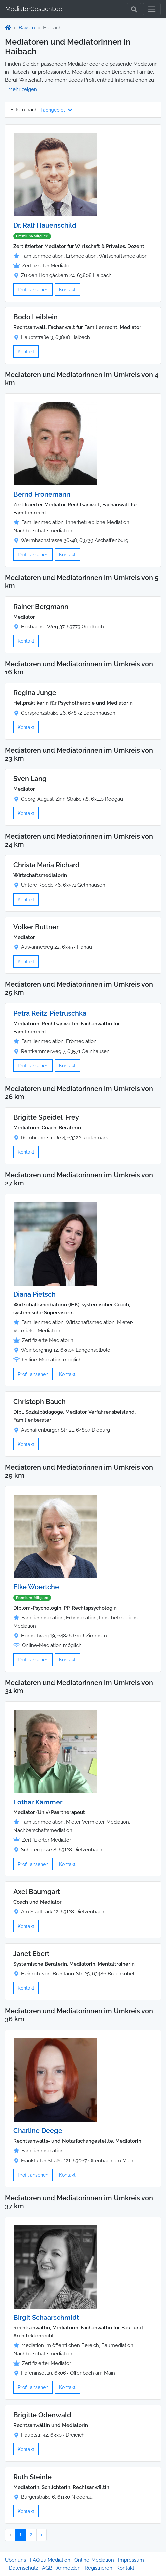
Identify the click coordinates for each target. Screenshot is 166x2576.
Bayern (27, 28)
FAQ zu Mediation (50, 2560)
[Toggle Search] (134, 9)
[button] (21, 89)
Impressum (131, 2560)
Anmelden (68, 2568)
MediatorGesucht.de (33, 8)
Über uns (15, 2560)
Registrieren (98, 2568)
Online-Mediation (94, 2560)
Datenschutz (23, 2568)
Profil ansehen (33, 289)
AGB (47, 2568)
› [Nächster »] (41, 2535)
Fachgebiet (56, 110)
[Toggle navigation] (152, 9)
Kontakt (67, 289)
